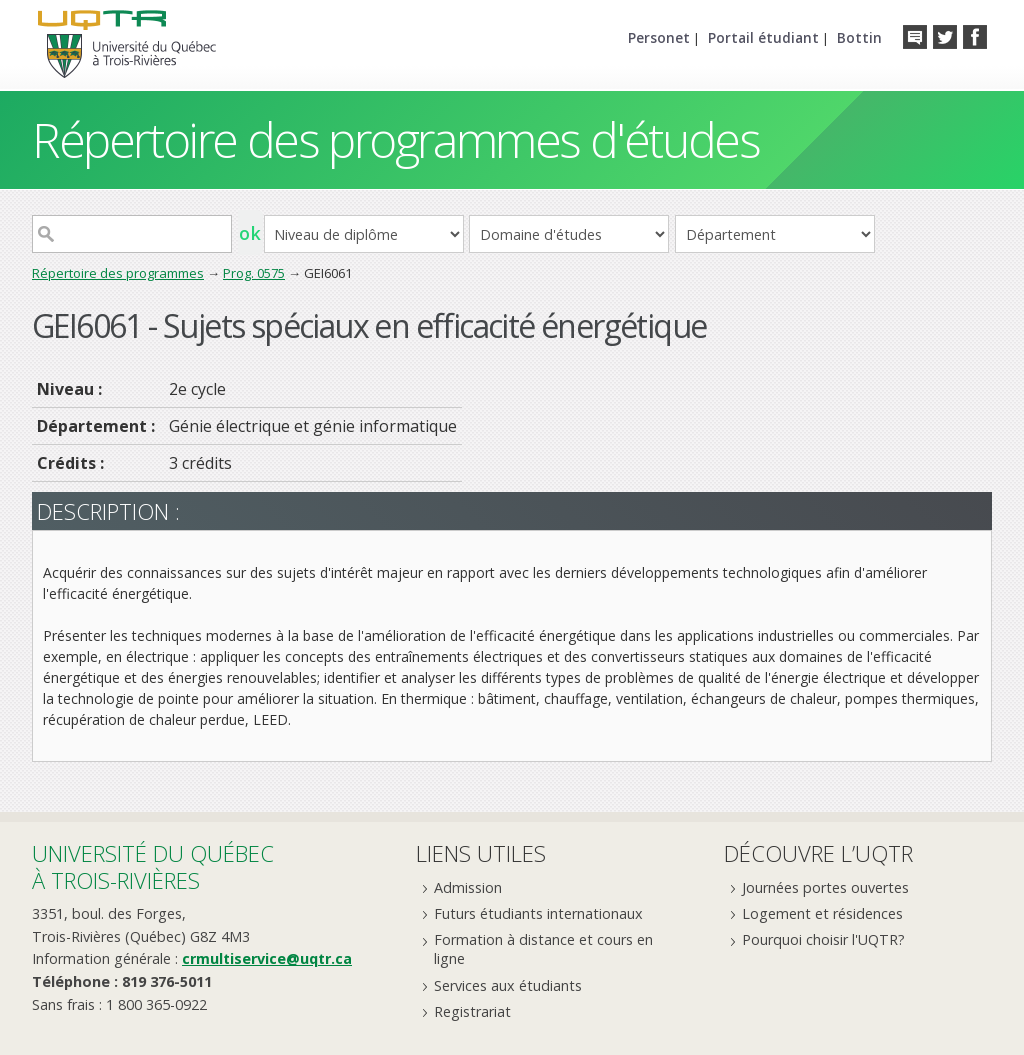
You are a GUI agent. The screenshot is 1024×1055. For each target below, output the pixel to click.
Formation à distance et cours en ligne (543, 949)
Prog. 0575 (254, 273)
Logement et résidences (822, 913)
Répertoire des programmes (118, 273)
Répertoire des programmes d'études (395, 139)
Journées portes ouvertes (825, 887)
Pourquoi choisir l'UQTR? (823, 939)
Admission (468, 887)
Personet (659, 37)
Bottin (859, 37)
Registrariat (472, 1011)
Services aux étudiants (508, 985)
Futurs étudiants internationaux (538, 913)
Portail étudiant (763, 37)
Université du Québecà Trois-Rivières (153, 866)
